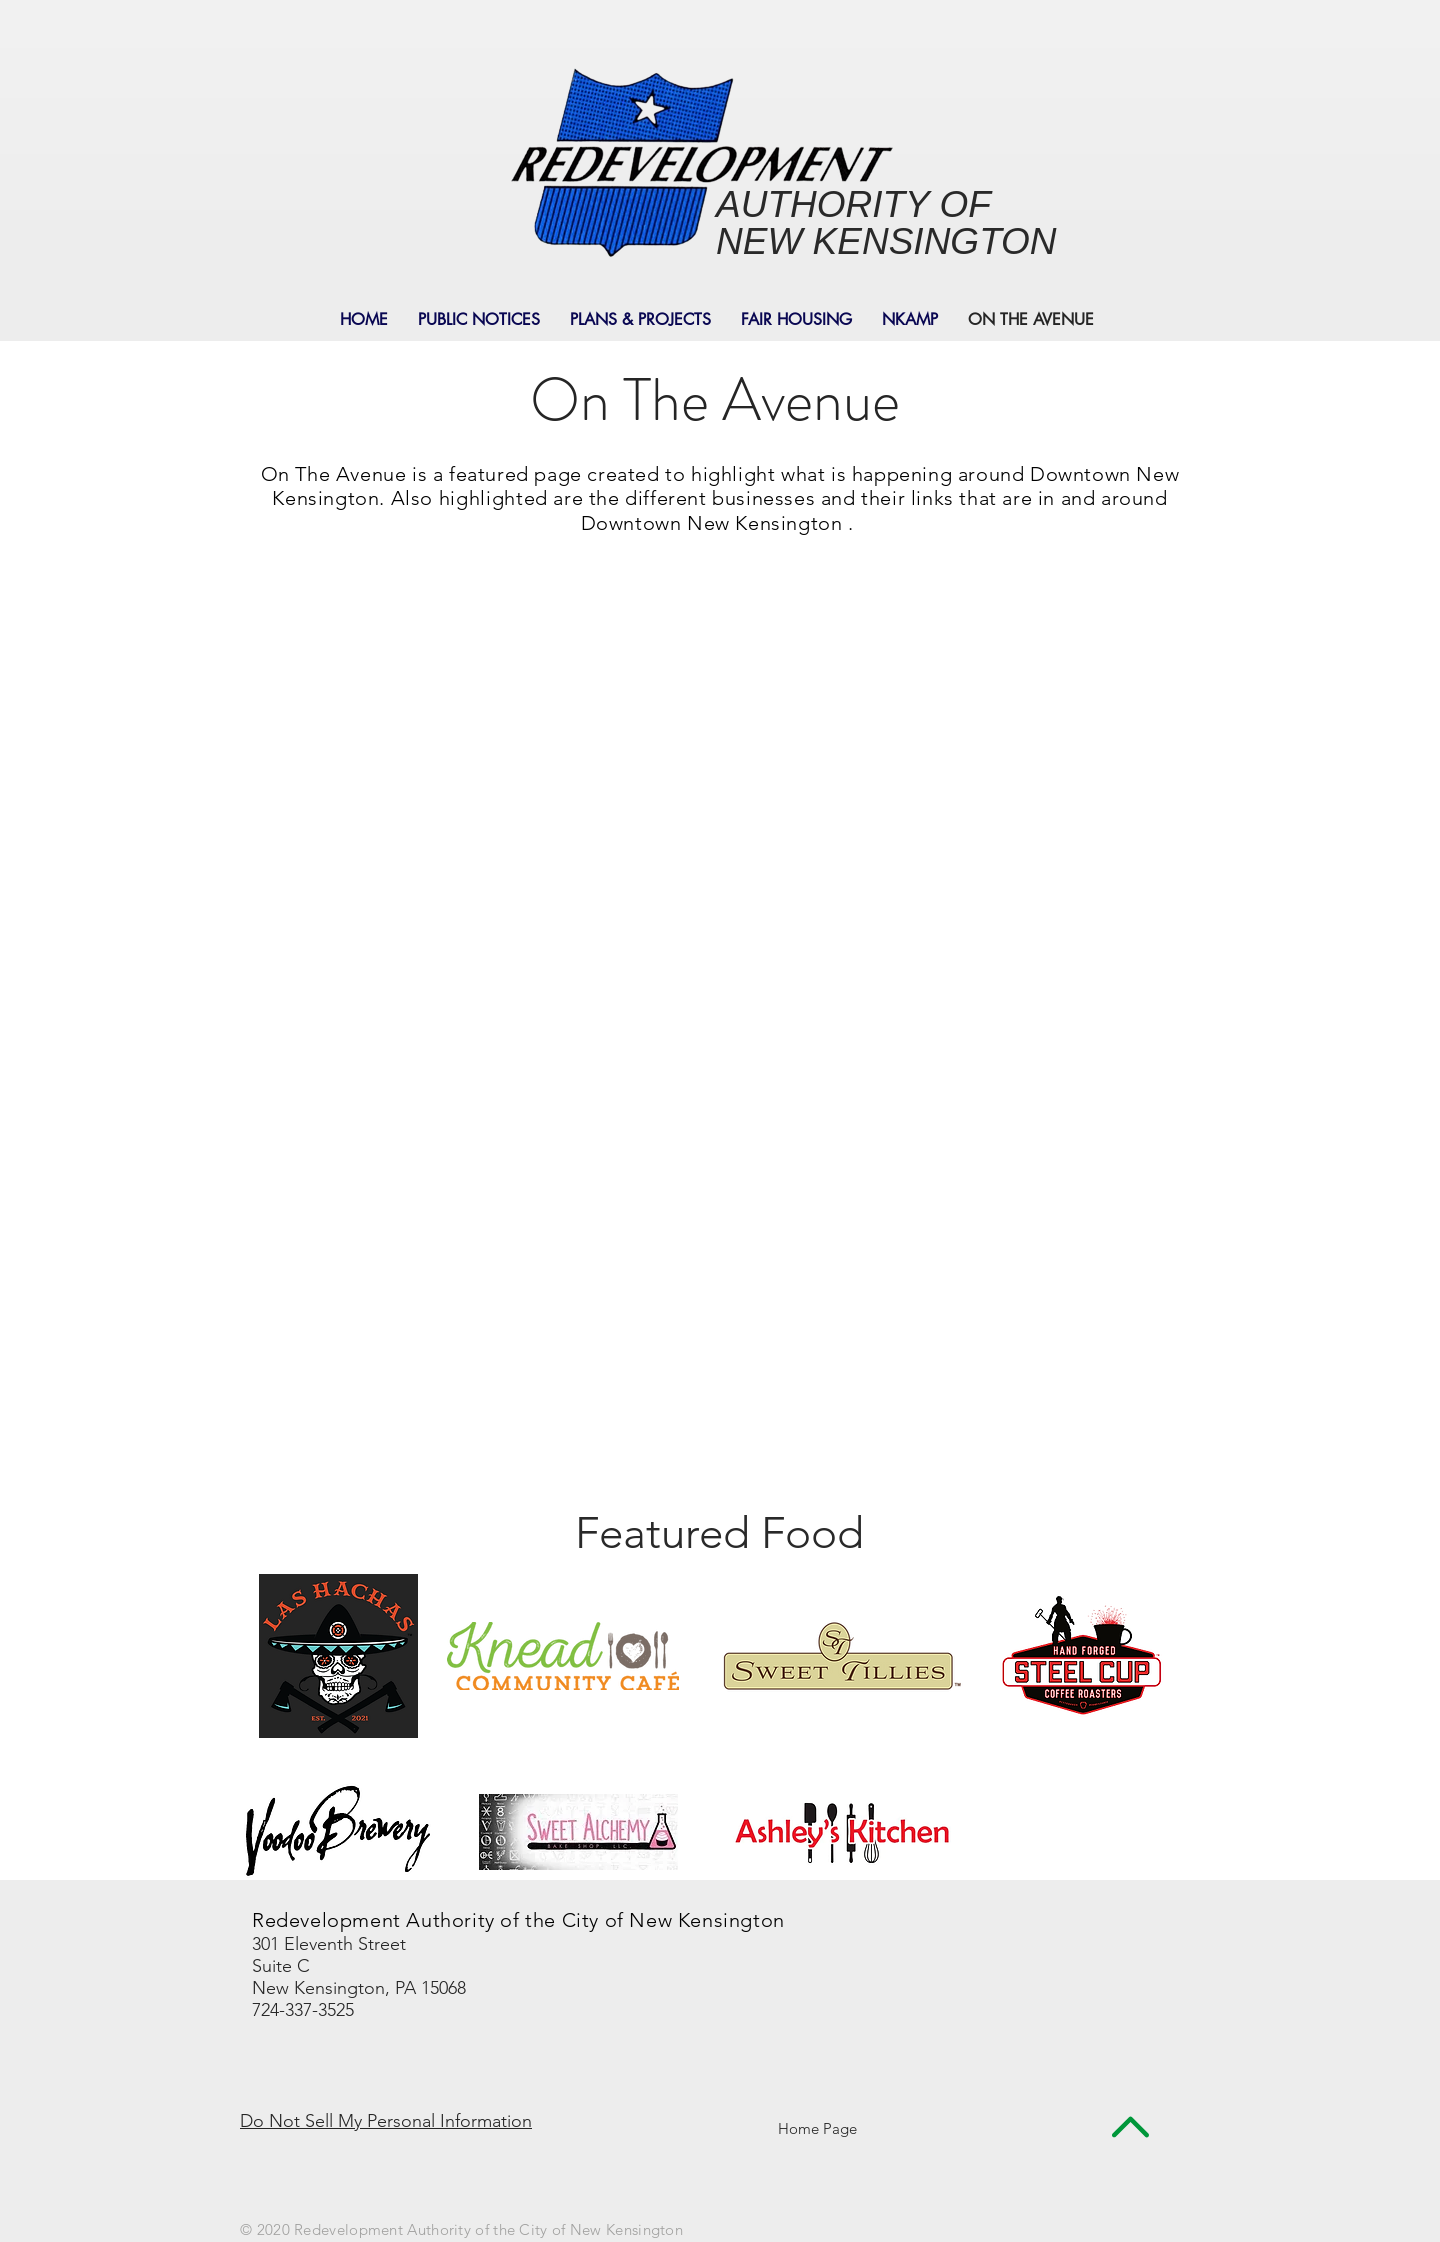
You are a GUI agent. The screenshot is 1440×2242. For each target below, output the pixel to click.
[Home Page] (817, 2129)
